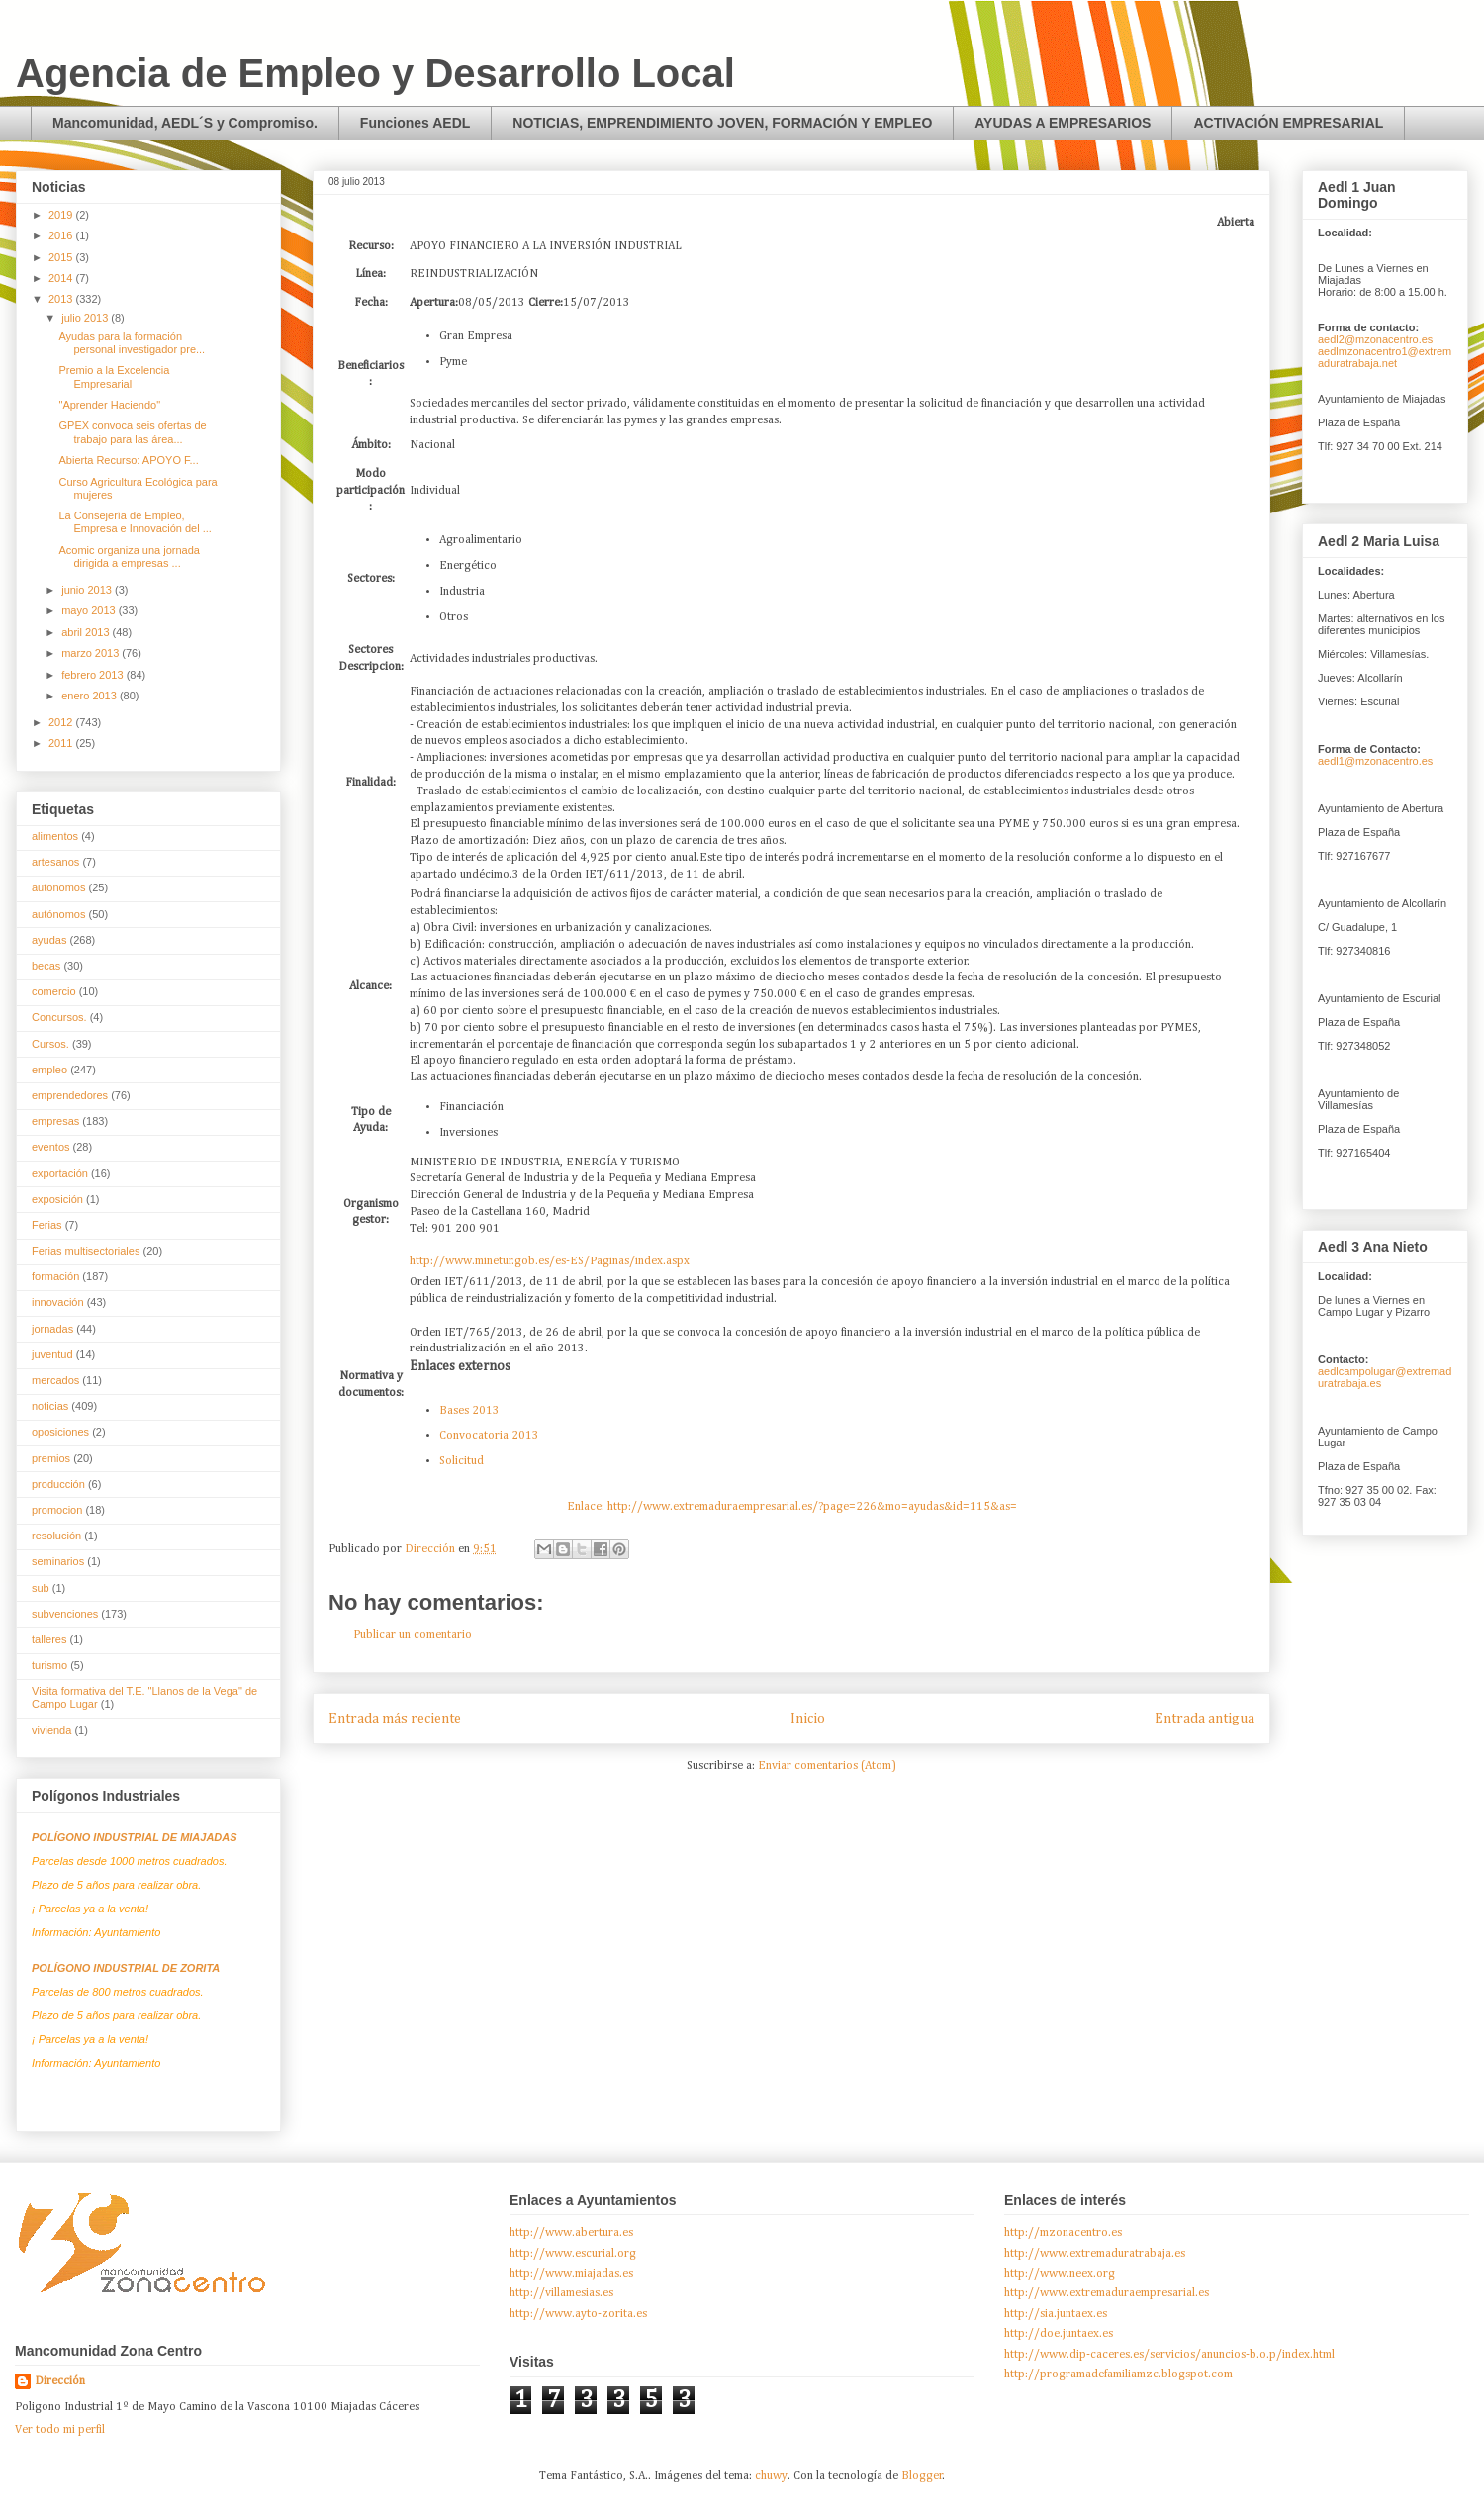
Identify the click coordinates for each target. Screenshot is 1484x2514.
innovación (58, 1302)
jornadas (52, 1329)
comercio (54, 991)
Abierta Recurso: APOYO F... (128, 460)
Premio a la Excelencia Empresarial (113, 376)
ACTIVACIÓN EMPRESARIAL (1288, 123)
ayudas (49, 940)
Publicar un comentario (412, 1635)
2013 (62, 299)
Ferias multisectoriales (85, 1251)
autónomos (58, 914)
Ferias (47, 1225)
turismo (49, 1665)
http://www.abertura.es (571, 2233)
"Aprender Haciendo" (109, 405)
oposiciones (60, 1432)
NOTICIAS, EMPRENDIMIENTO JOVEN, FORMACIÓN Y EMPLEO (722, 123)
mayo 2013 (89, 610)
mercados (55, 1380)
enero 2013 (90, 695)
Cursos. (50, 1044)
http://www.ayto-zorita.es (578, 2314)
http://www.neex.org (1059, 2274)
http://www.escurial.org (573, 2254)
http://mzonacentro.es (1063, 2233)
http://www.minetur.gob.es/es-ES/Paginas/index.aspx (550, 1261)
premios (51, 1458)
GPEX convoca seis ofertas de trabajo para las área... (132, 431)
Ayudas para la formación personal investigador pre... (131, 342)
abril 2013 (86, 632)
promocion (57, 1510)
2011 (62, 743)
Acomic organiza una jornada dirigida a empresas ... (128, 556)
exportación (60, 1173)
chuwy (771, 2476)
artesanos (55, 862)
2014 (62, 278)
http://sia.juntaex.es (1055, 2314)
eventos (51, 1147)
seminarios (58, 1561)
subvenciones (65, 1614)
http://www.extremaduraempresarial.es (1106, 2293)
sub (40, 1588)
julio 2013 (86, 318)
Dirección (60, 2381)
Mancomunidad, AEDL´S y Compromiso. (185, 123)
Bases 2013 (469, 1411)
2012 (62, 722)
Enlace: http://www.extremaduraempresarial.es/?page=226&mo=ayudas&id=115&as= (792, 1507)
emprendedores (70, 1095)
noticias (50, 1406)
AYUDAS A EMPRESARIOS (1062, 123)
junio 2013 (88, 590)
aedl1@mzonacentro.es (1375, 761)
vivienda (51, 1730)
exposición (57, 1199)
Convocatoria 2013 (489, 1436)
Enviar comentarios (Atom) (827, 1766)
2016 (62, 235)
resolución (56, 1535)
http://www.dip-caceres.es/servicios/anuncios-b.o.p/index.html (1169, 2355)
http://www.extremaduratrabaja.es (1094, 2254)
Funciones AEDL (415, 123)
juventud (52, 1354)
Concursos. (59, 1017)
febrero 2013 (93, 675)
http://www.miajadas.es (571, 2274)
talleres (49, 1639)
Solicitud (461, 1461)
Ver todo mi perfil (60, 2430)
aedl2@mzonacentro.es (1375, 339)
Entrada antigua (1204, 1718)
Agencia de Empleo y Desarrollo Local (375, 73)
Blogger (922, 2476)
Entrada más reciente (394, 1718)
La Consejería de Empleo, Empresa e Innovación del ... (134, 522)
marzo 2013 (91, 653)
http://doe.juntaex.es (1058, 2334)
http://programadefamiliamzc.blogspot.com (1118, 2374)
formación (55, 1276)
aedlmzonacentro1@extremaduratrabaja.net (1384, 357)
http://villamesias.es (561, 2293)
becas (46, 966)
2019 (62, 215)
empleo (49, 1069)
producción (58, 1484)
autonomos (58, 887)
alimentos (55, 836)
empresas (55, 1121)
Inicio (807, 1718)
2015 (62, 257)
